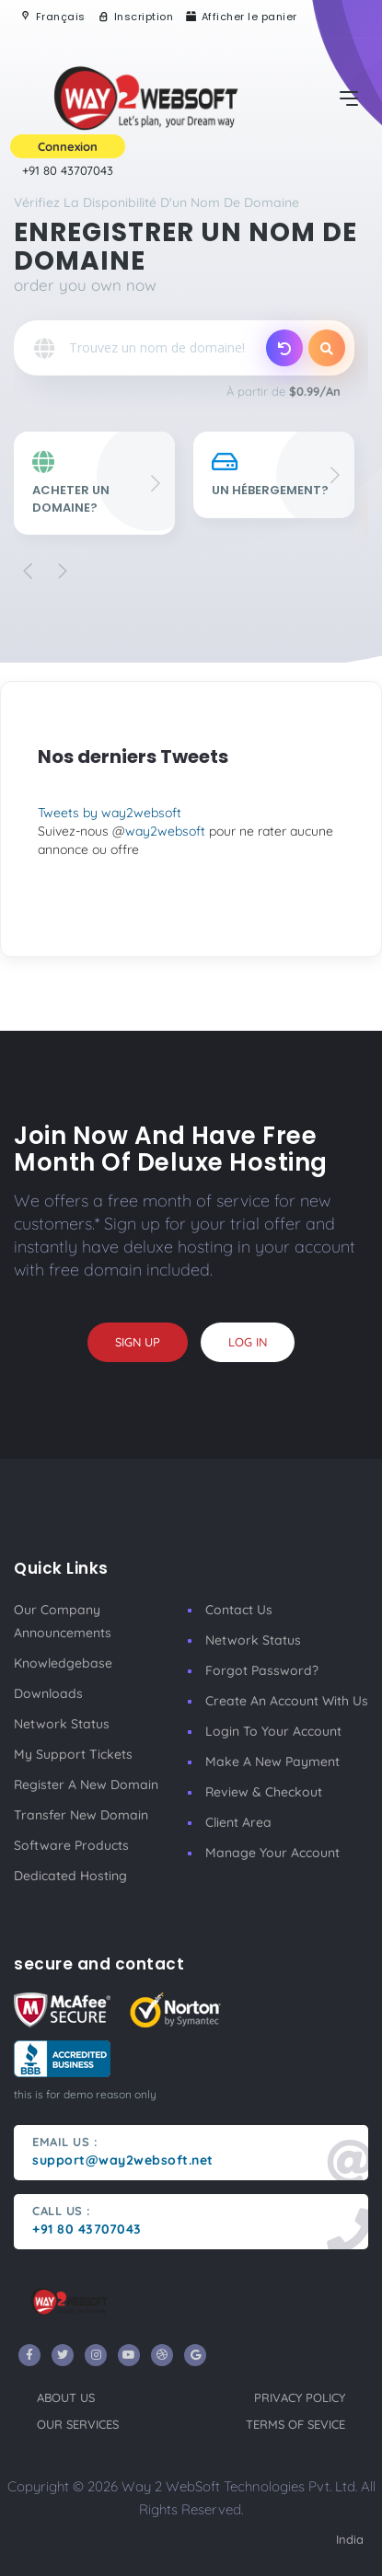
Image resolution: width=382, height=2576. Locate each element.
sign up (137, 1341)
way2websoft (165, 831)
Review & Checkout (263, 1792)
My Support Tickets (73, 1754)
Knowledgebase (63, 1663)
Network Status (62, 1723)
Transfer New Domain (81, 1815)
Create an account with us (286, 1700)
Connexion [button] (68, 146)
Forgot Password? (261, 1670)
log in (247, 1341)
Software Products (71, 1845)
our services (78, 2424)
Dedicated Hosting (70, 1875)
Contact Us (238, 1609)
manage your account (272, 1852)
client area (238, 1822)
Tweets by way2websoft (109, 812)
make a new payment (272, 1761)
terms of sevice (295, 2424)
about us (66, 2397)
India (350, 2539)
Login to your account (273, 1731)
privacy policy (299, 2397)
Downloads (48, 1693)
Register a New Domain (86, 1784)
